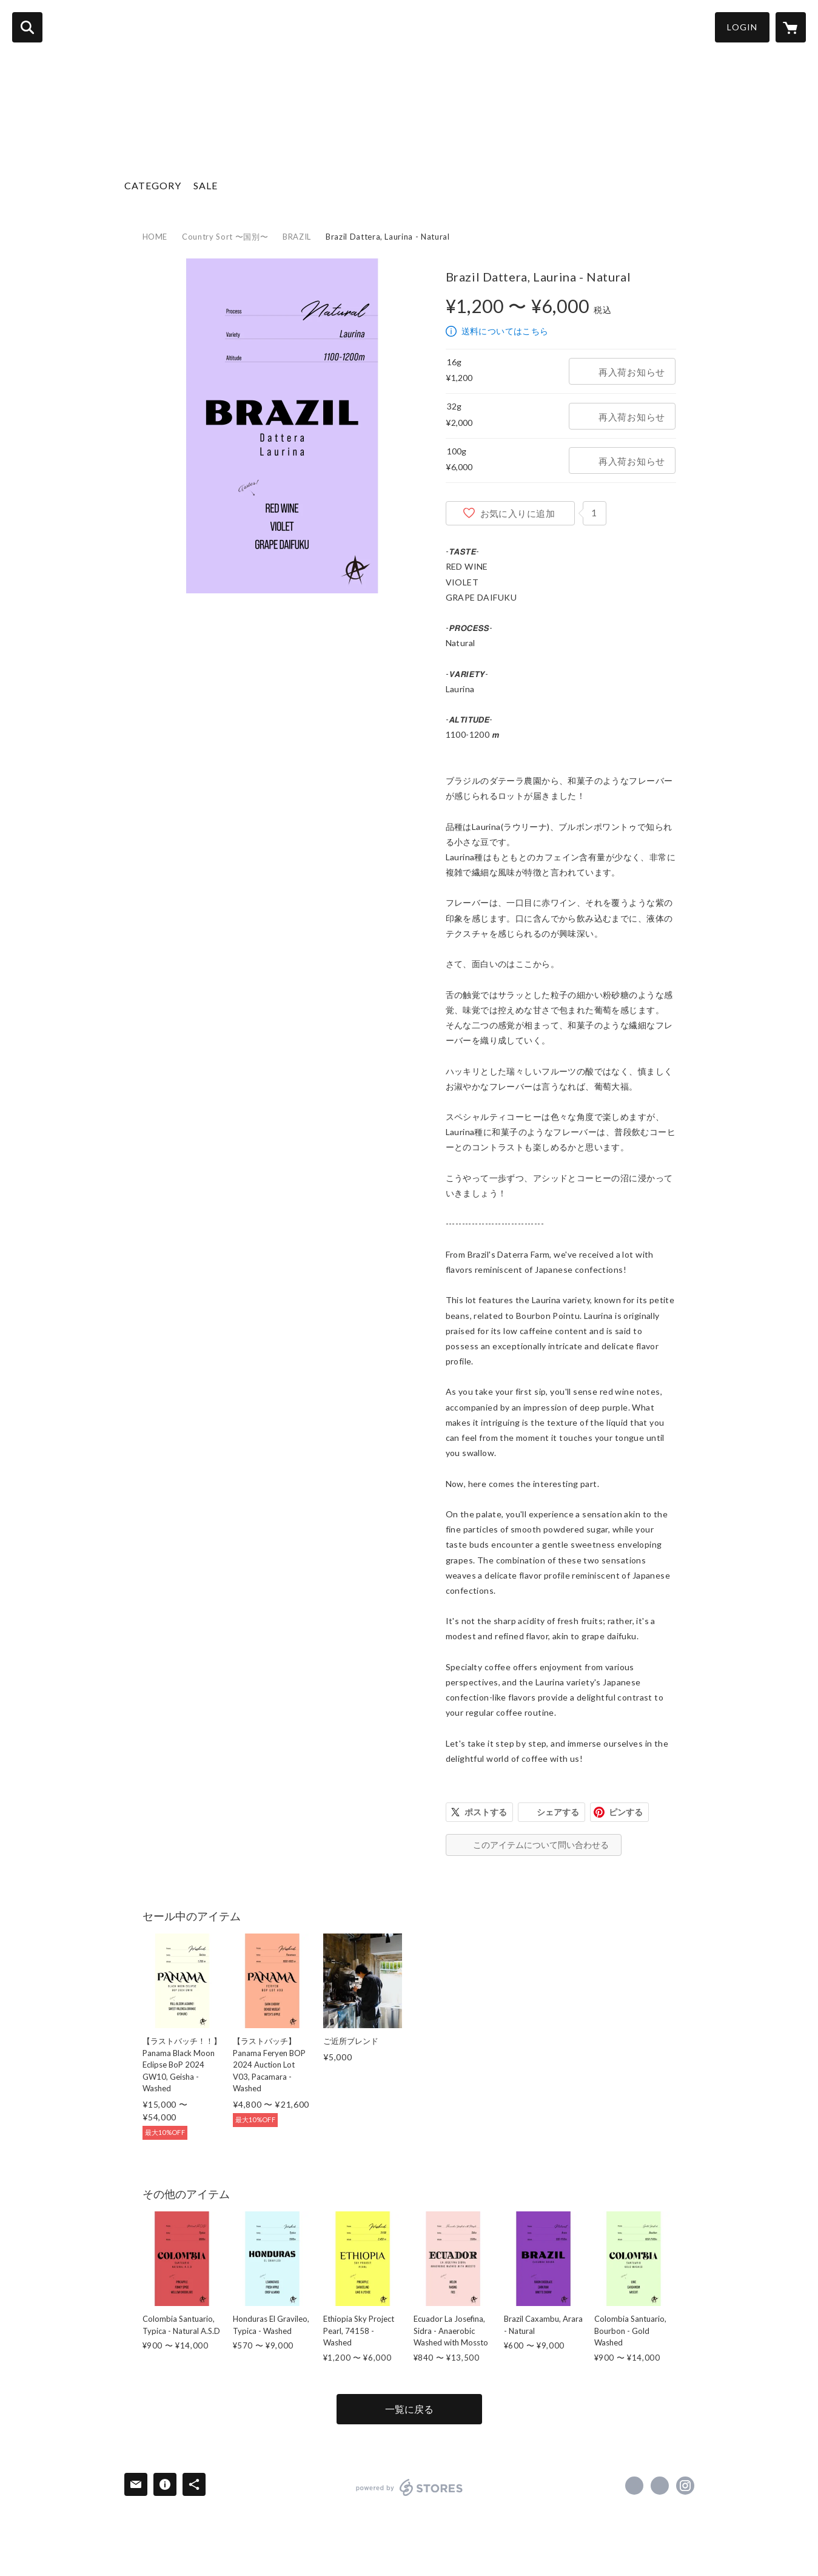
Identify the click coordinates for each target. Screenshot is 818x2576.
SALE (205, 185)
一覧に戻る (409, 2409)
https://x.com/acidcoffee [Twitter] (660, 2486)
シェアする (558, 1812)
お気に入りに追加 (517, 513)
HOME (155, 236)
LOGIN (742, 27)
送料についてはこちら (505, 331)
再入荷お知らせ (631, 371)
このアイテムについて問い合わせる (541, 1844)
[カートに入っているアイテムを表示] (791, 27)
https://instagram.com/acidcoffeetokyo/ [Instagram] (685, 2486)
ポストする (485, 1812)
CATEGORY (152, 185)
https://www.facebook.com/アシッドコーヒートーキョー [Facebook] (634, 2486)
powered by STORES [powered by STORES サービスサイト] (409, 2487)
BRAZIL (297, 236)
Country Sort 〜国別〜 (225, 236)
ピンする (626, 1812)
